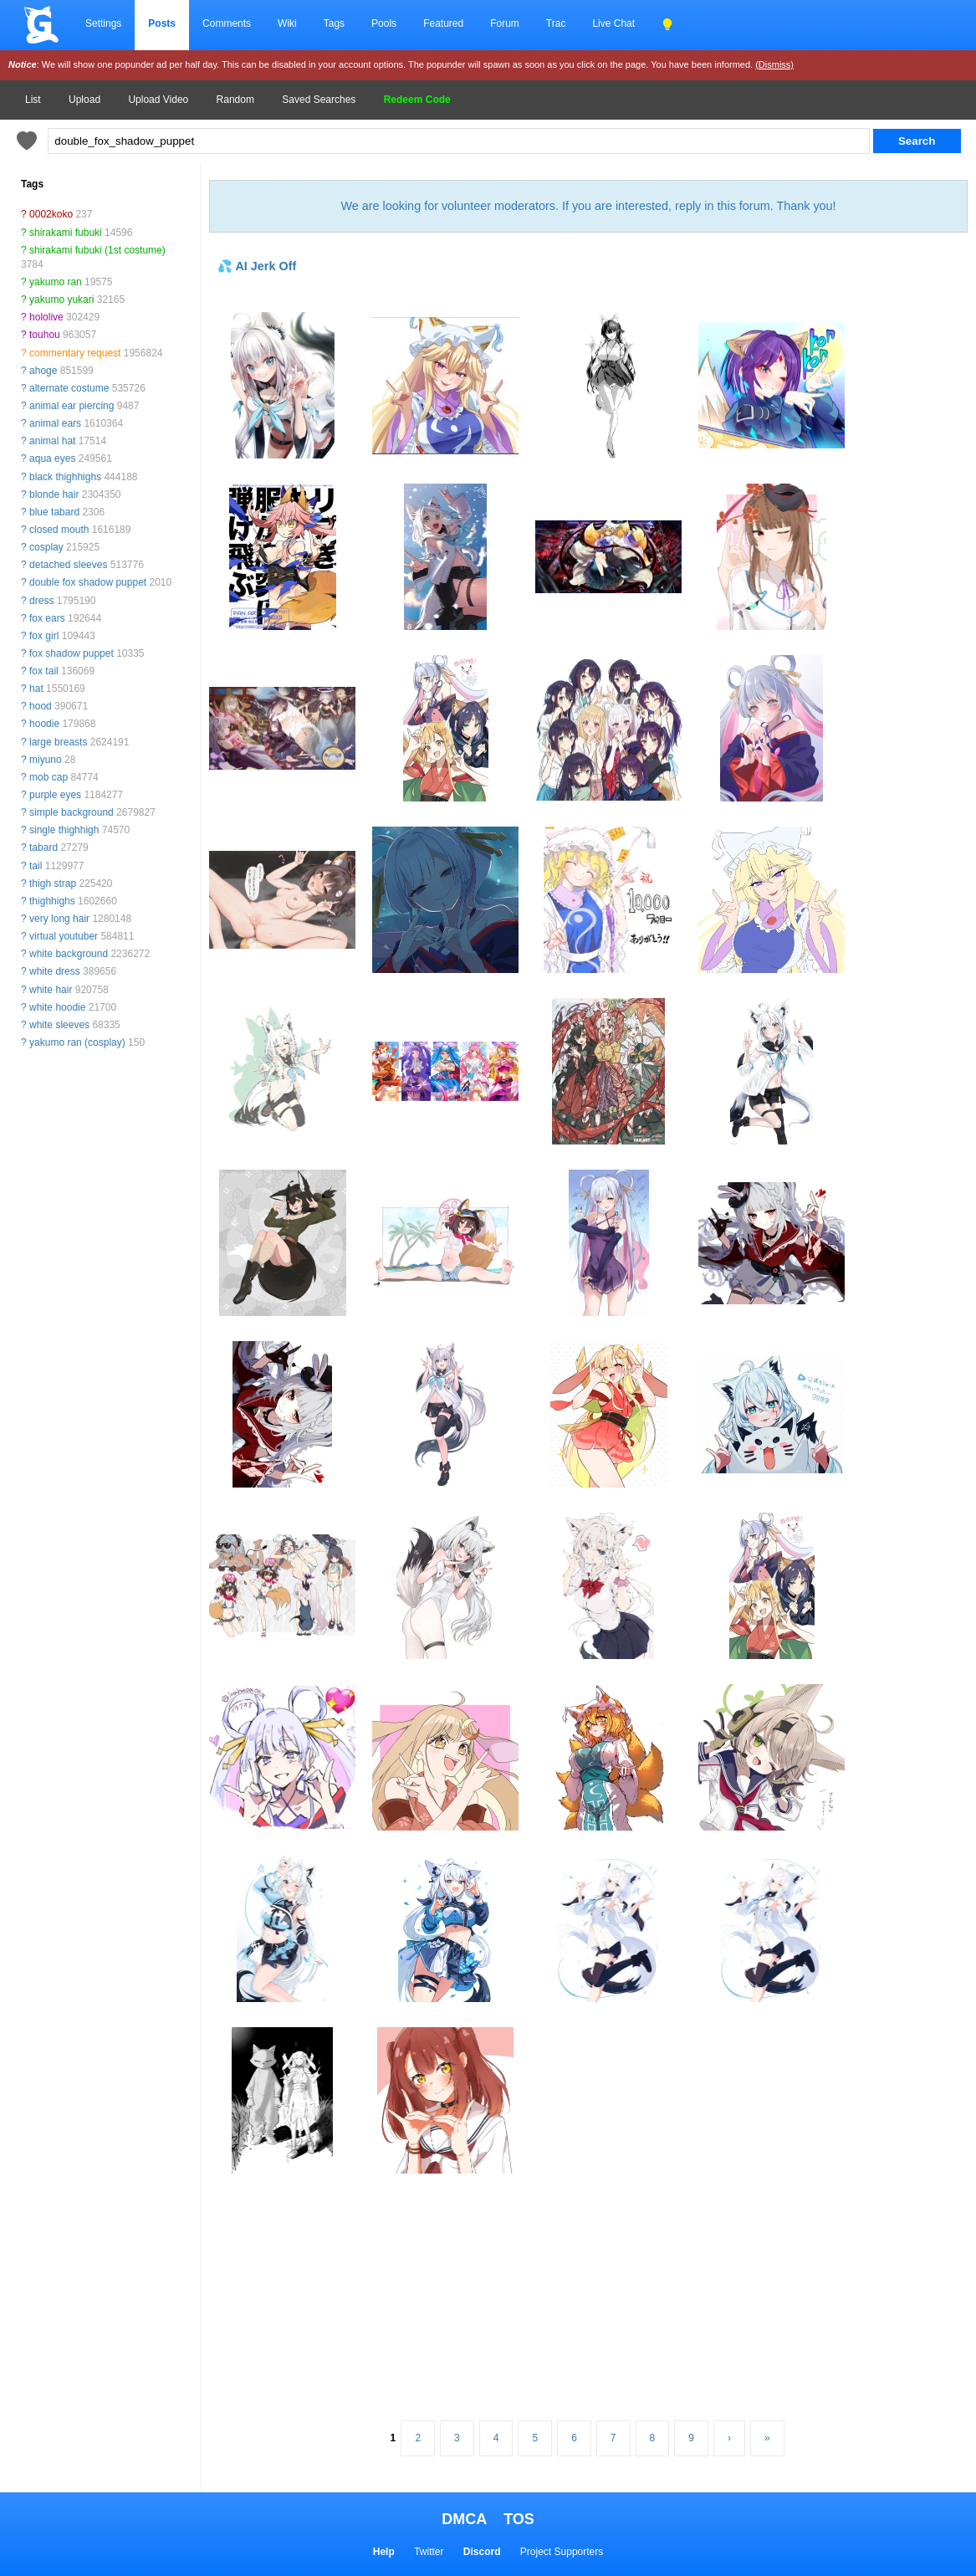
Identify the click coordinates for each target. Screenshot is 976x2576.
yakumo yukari (61, 299)
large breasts (58, 742)
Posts (162, 23)
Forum (504, 23)
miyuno (45, 760)
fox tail (44, 671)
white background (68, 954)
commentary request (74, 353)
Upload (84, 99)
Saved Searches (318, 99)
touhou (44, 335)
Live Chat (613, 23)
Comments (226, 23)
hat (36, 688)
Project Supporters (561, 2552)
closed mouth (59, 529)
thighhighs (52, 901)
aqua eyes (52, 458)
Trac (556, 23)
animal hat (52, 441)
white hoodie (57, 1007)
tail (35, 866)
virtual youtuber (63, 936)
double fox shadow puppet (87, 582)
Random (235, 99)
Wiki (287, 23)
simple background (71, 812)
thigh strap (52, 883)
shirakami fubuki (65, 232)
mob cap (48, 777)
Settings (103, 23)
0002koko (51, 214)
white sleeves (59, 1025)
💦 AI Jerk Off (256, 266)
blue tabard (54, 512)
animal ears (55, 423)
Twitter (428, 2552)
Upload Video (158, 99)
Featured (443, 23)
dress (41, 601)
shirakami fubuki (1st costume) (97, 250)
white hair (50, 990)
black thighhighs (65, 477)
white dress (54, 971)
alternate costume (69, 388)
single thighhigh (64, 830)
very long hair (59, 918)
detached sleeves (68, 565)
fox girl (44, 636)
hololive (46, 317)
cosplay (46, 547)
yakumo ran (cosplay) (77, 1042)
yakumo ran (55, 282)
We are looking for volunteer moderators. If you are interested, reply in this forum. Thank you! (587, 206)
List (33, 99)
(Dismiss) (774, 64)
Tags (334, 23)
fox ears (47, 618)
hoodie (44, 724)
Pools (383, 23)
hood (40, 706)
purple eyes (55, 795)
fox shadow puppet (71, 653)
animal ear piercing (71, 406)
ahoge (43, 370)
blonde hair (54, 494)
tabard (43, 847)
